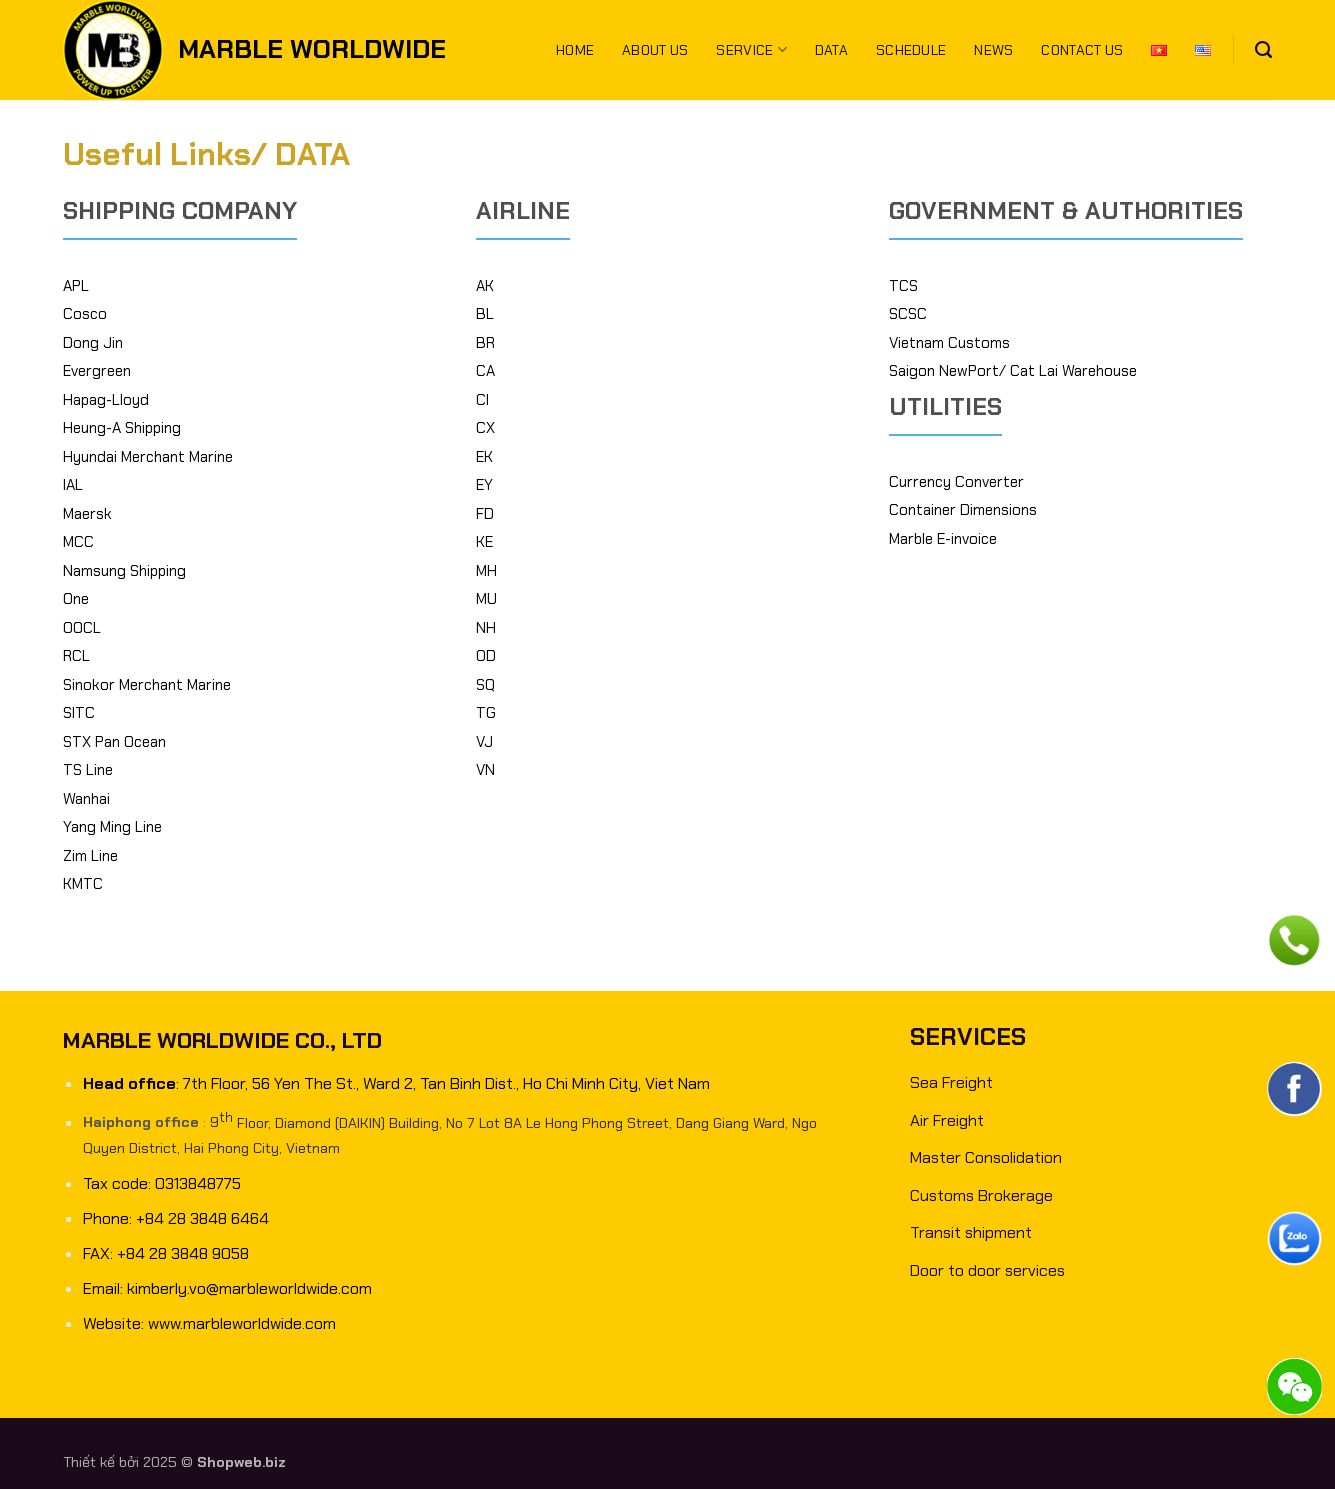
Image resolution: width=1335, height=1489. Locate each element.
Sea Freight (951, 1082)
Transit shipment (971, 1232)
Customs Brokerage (981, 1195)
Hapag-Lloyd (106, 400)
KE (484, 542)
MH (486, 571)
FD (485, 514)
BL (485, 314)
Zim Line (90, 856)
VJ (484, 742)
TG (486, 713)
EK (484, 457)
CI (482, 400)
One (76, 599)
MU (486, 599)
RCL (76, 656)
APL (76, 286)
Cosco (85, 314)
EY (484, 485)
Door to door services (987, 1270)
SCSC (908, 314)
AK (485, 286)
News (993, 50)
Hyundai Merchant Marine (148, 457)
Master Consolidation (986, 1157)
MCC (78, 542)
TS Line (88, 770)
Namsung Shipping (124, 571)
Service (751, 49)
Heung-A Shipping (122, 428)
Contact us (1082, 50)
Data (831, 50)
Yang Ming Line (112, 827)
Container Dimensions (963, 510)
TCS (903, 286)
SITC (79, 713)
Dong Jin (93, 343)
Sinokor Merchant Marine (147, 685)
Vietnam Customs (949, 343)
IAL (73, 485)
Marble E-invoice (943, 539)
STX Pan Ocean (114, 742)
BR (485, 343)
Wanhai (86, 799)
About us (655, 50)
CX (485, 428)
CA (485, 371)
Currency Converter (956, 482)
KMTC (83, 884)
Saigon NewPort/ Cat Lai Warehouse (1013, 371)
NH (486, 628)
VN (485, 770)
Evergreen (97, 371)
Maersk (87, 514)
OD (486, 656)
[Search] (1263, 50)
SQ (485, 685)
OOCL (82, 628)
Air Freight (947, 1120)
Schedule (911, 50)
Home (575, 50)
